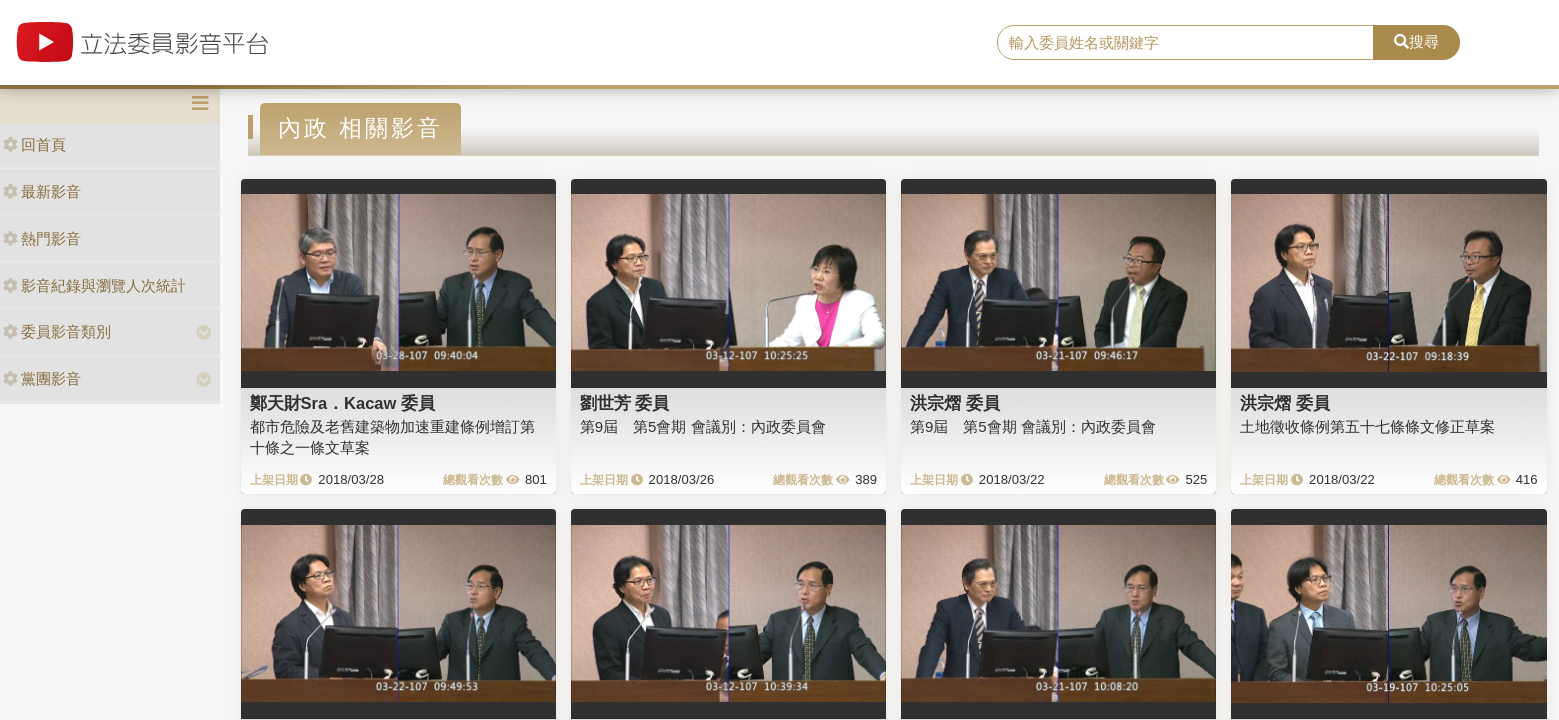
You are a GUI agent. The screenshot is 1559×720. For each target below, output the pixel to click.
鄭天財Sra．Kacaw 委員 (342, 403)
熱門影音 (42, 238)
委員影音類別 (57, 331)
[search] (1185, 43)
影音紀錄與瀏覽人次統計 (94, 285)
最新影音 (42, 191)
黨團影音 (42, 378)
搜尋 (1416, 41)
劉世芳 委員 (625, 403)
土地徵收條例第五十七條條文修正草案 (1367, 426)
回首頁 (34, 144)
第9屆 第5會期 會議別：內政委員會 (703, 426)
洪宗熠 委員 (955, 403)
